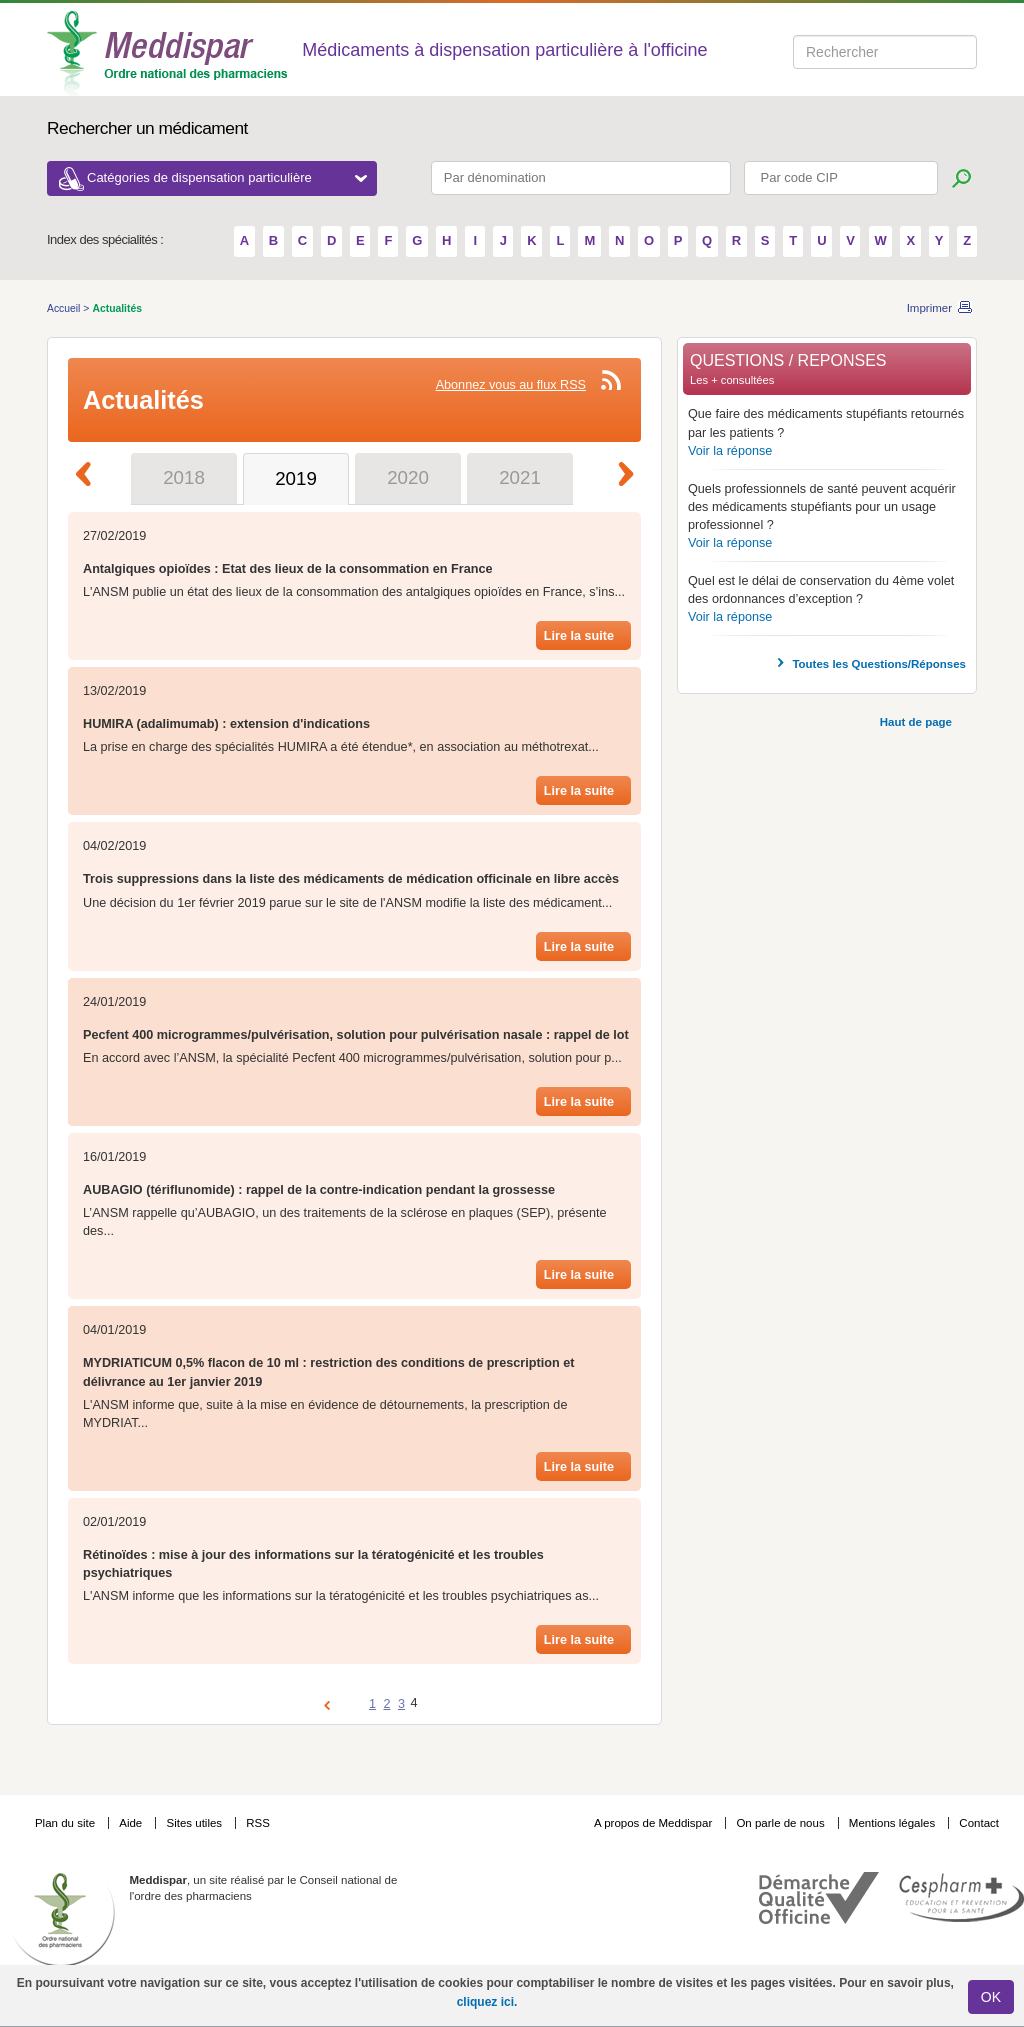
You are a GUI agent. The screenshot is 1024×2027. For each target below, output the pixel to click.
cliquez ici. (487, 2002)
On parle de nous (780, 1823)
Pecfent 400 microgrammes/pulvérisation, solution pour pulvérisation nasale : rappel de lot (356, 1035)
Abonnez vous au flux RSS (511, 385)
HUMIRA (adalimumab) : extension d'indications (226, 724)
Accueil (65, 308)
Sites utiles (195, 1823)
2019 (296, 478)
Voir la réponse (730, 451)
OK (991, 1997)
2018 (184, 477)
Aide (132, 1823)
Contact (979, 1823)
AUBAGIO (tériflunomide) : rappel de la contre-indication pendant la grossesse (319, 1190)
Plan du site (66, 1823)
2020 (408, 477)
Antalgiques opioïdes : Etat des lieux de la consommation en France (288, 569)
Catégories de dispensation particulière (227, 177)
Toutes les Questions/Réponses (879, 664)
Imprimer (929, 308)
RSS (258, 1823)
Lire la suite (579, 636)
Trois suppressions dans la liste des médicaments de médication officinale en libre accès (351, 879)
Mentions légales (894, 1823)
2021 (520, 477)
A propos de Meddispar (653, 1823)
